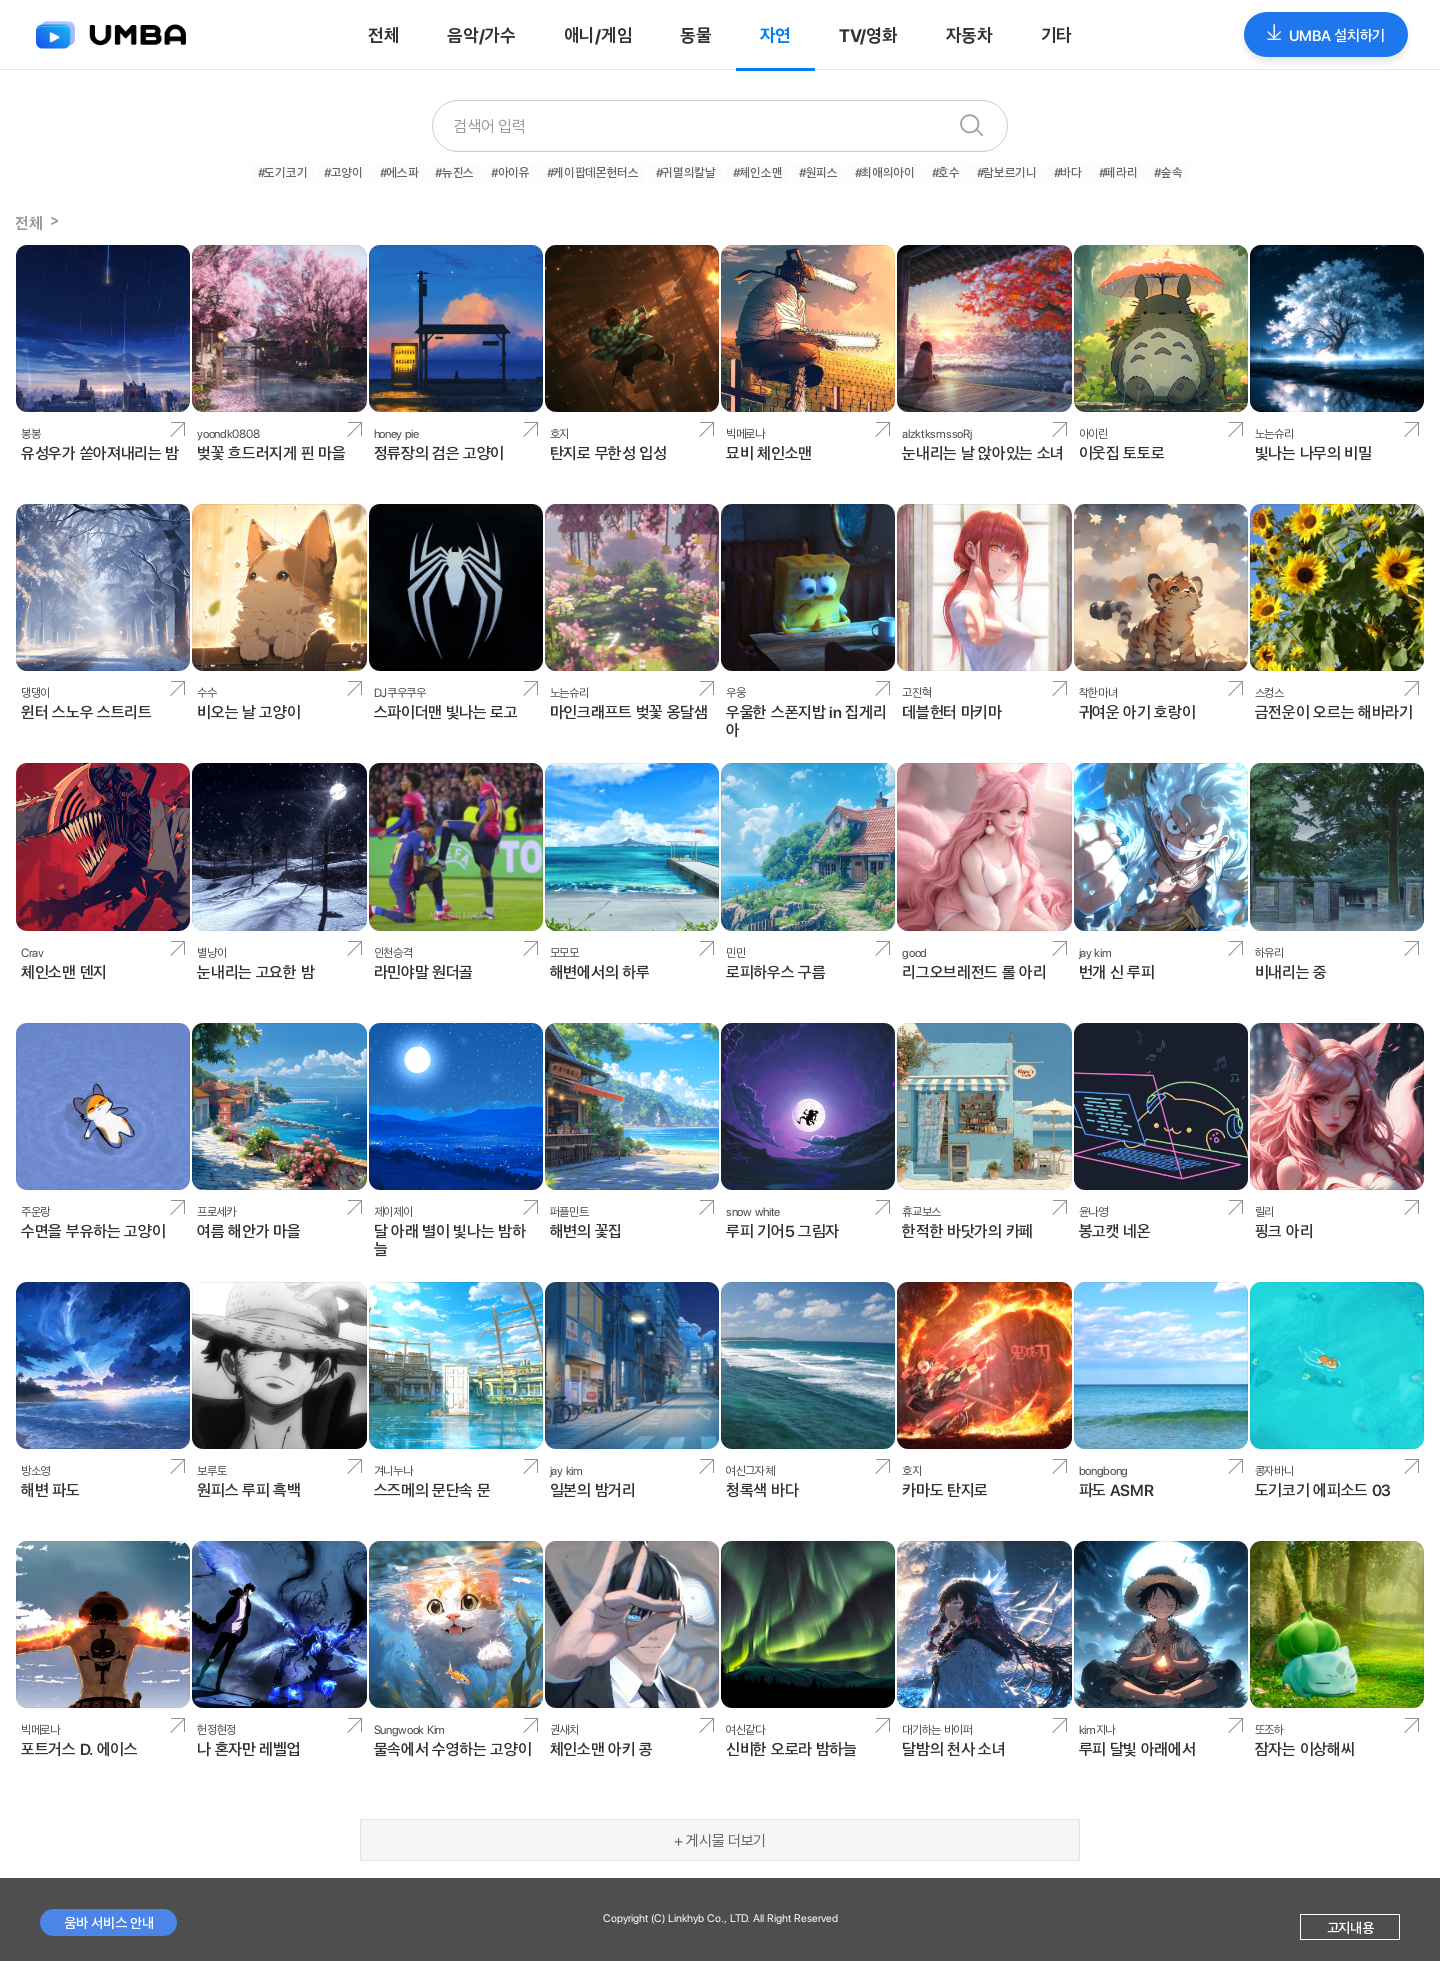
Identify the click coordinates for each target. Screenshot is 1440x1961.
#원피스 (815, 171)
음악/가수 (481, 34)
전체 (383, 34)
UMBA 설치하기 (1326, 34)
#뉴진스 (470, 171)
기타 (1056, 34)
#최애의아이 (877, 171)
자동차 (969, 34)
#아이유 (522, 171)
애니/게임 (598, 34)
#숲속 (1141, 171)
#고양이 (366, 171)
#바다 (1048, 171)
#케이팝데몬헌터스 (600, 171)
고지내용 (1350, 1925)
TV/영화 (868, 34)
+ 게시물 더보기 (720, 1838)
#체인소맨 (757, 171)
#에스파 (418, 171)
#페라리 (1095, 171)
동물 (695, 34)
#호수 (934, 171)
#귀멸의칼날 (689, 171)
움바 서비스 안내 (108, 1920)
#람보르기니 (991, 171)
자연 (775, 34)
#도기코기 (309, 171)
